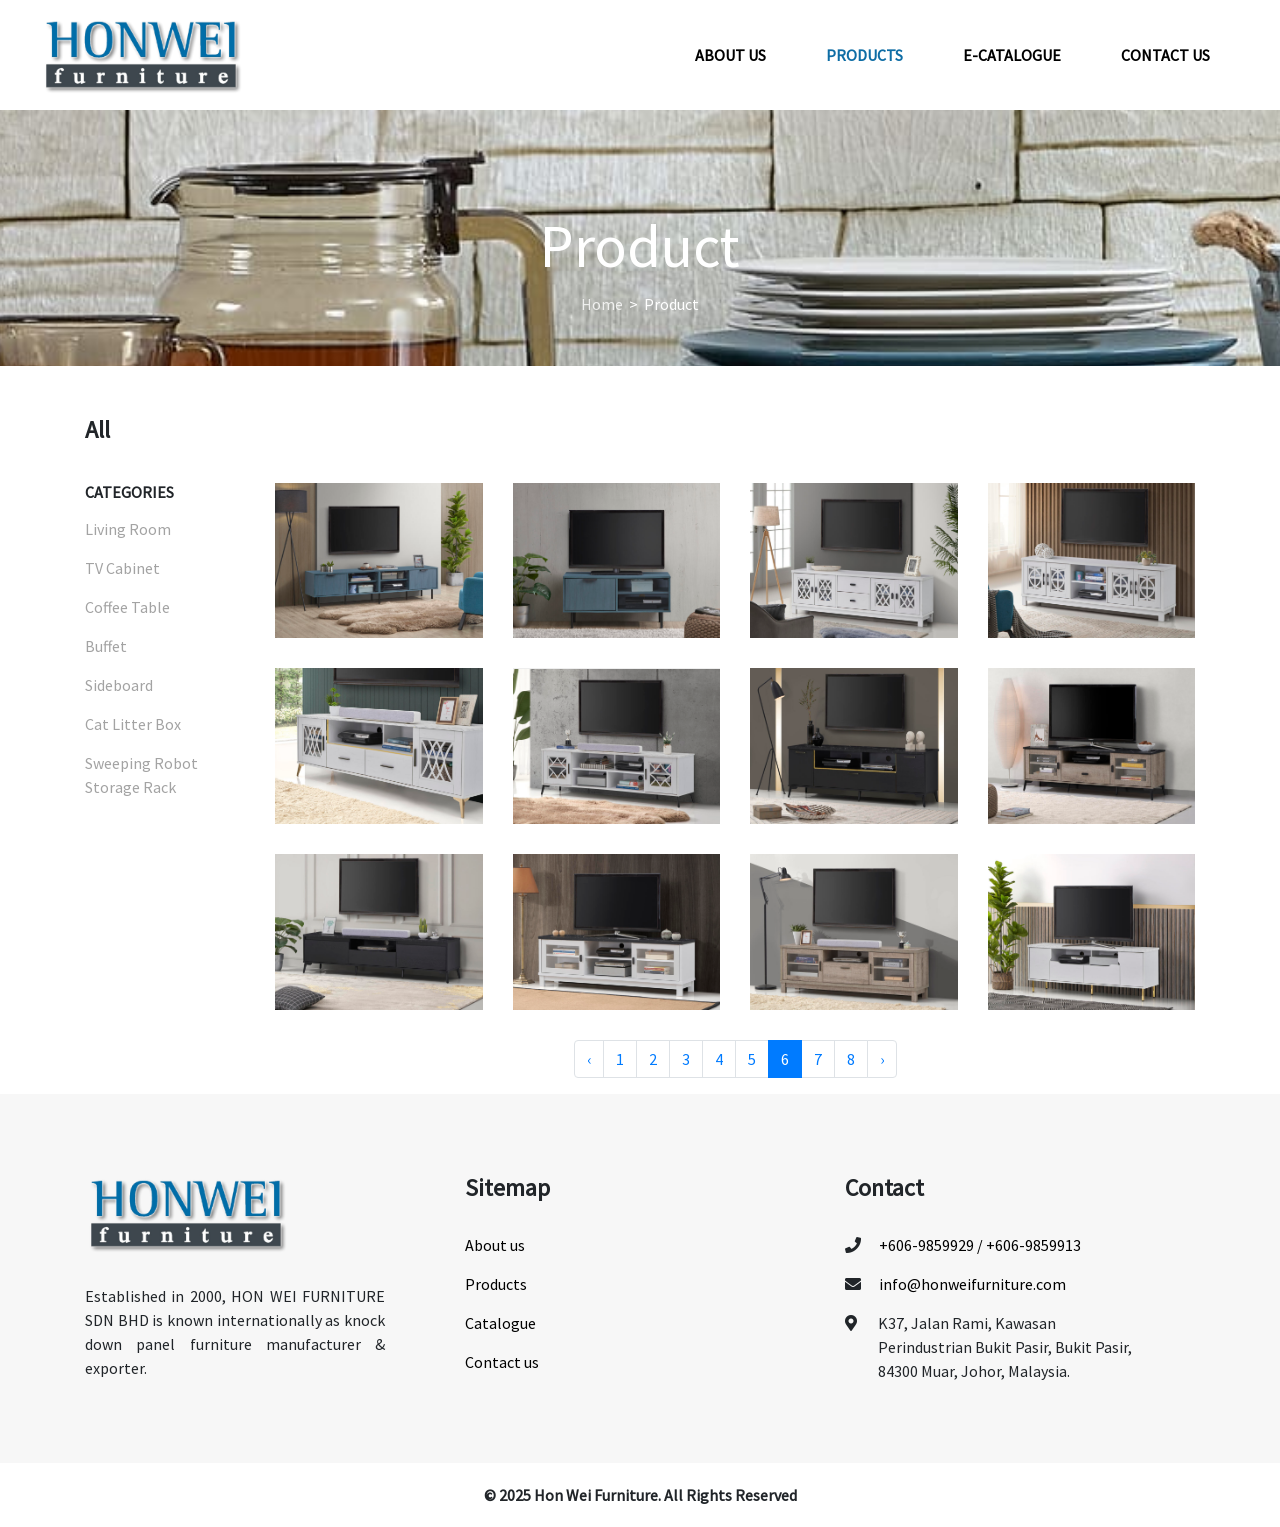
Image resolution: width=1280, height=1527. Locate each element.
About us (730, 55)
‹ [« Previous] (589, 1059)
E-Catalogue (1012, 55)
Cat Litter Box (133, 724)
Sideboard (119, 685)
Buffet (106, 646)
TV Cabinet (122, 568)
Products (864, 55)
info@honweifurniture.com (972, 1284)
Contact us (1165, 55)
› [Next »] (882, 1059)
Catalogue (500, 1323)
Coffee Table (127, 607)
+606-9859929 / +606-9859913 (980, 1245)
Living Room (128, 529)
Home (602, 304)
